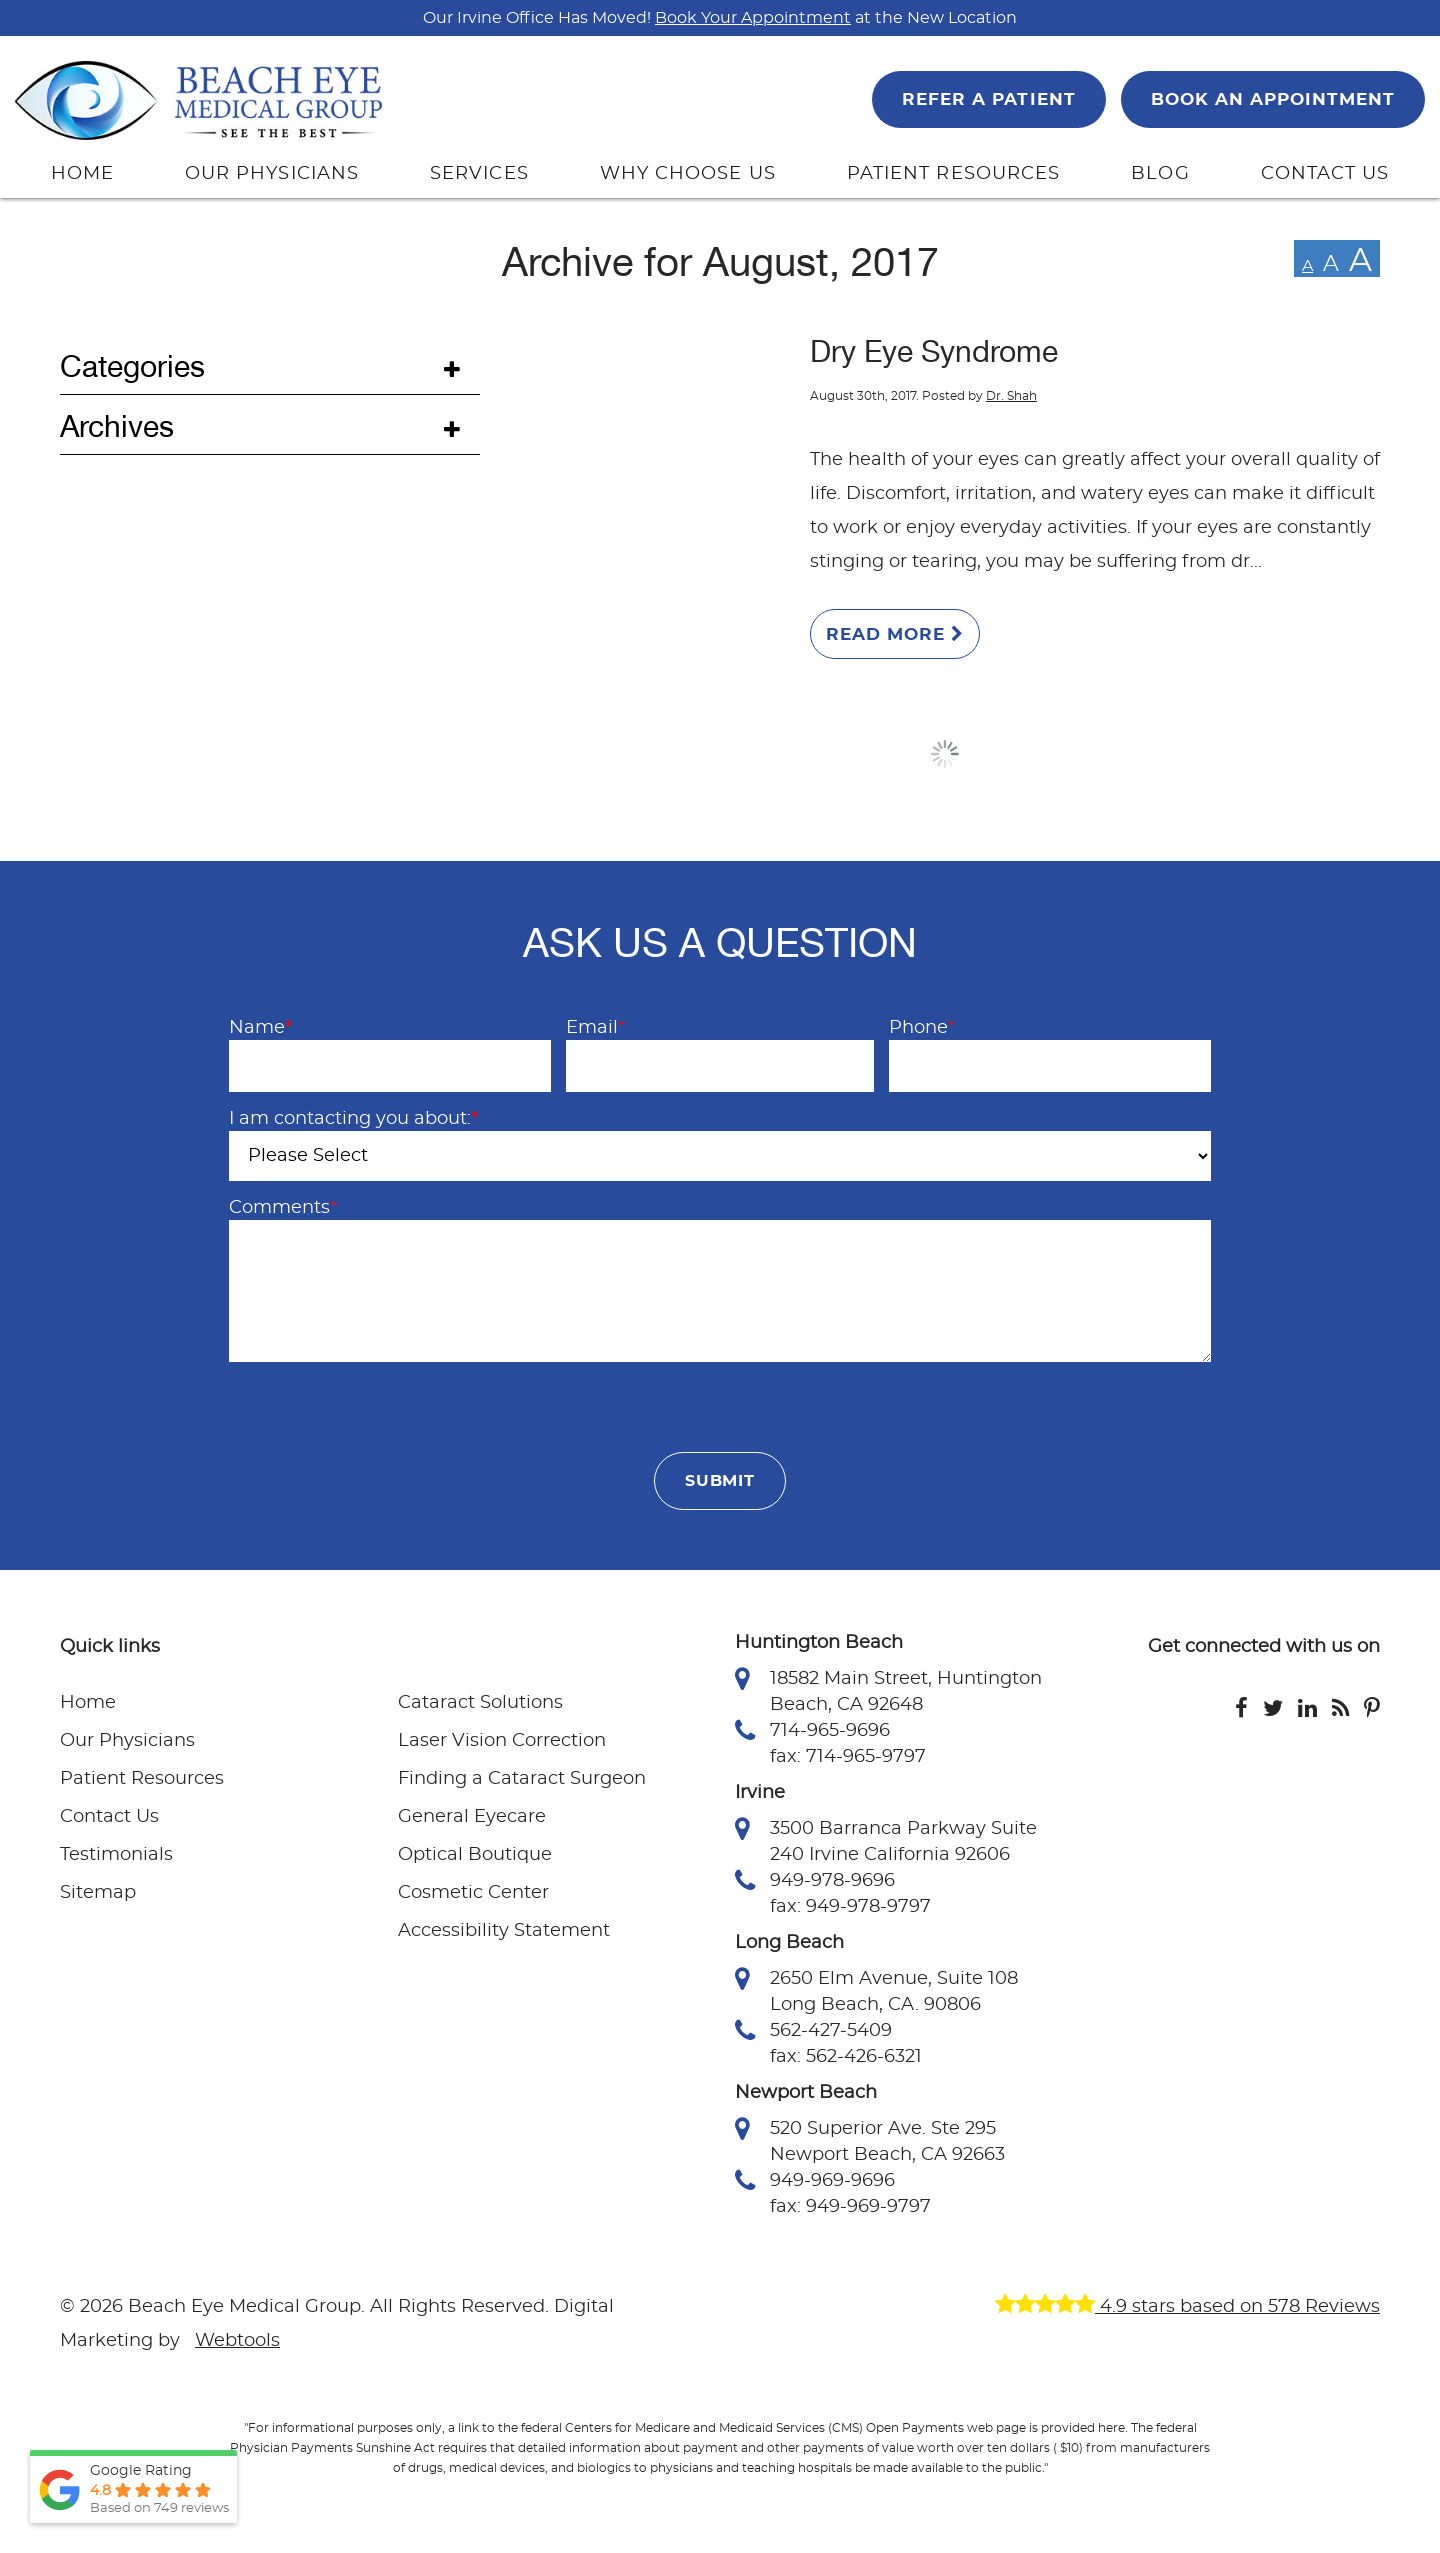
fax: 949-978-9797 (850, 1907)
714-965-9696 (812, 1731)
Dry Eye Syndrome (934, 352)
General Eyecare (472, 1817)
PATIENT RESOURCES (953, 174)
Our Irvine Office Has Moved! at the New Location (720, 18)
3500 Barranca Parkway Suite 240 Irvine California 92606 (886, 1840)
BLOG (1160, 174)
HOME (82, 174)
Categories (132, 367)
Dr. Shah (1011, 396)
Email (595, 1028)
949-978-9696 (815, 1881)
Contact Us (109, 1817)
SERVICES (479, 174)
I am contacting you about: (353, 1119)
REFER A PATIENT (988, 99)
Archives (117, 427)
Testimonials (116, 1855)
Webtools (237, 2341)
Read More (895, 634)
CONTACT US (1325, 174)
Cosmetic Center (473, 1893)
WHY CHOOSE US (688, 174)
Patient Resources (142, 1779)
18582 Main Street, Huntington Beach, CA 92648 (888, 1690)
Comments (283, 1208)
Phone (922, 1028)
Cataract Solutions (480, 1703)
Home (88, 1703)
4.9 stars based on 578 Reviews (1187, 2307)
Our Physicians (127, 1741)
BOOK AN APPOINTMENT (1273, 99)
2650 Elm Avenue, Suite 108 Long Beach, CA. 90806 (876, 1990)
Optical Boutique (475, 1855)
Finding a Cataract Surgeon (522, 1779)
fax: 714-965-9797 (848, 1757)
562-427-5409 (813, 2031)
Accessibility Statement (504, 1931)
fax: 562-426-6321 (846, 2057)
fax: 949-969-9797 (850, 2207)
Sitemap (98, 1893)
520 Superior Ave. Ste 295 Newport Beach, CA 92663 (870, 2140)
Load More (945, 754)
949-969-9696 (815, 2181)
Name (260, 1028)
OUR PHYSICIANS (272, 174)
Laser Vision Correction (502, 1741)
